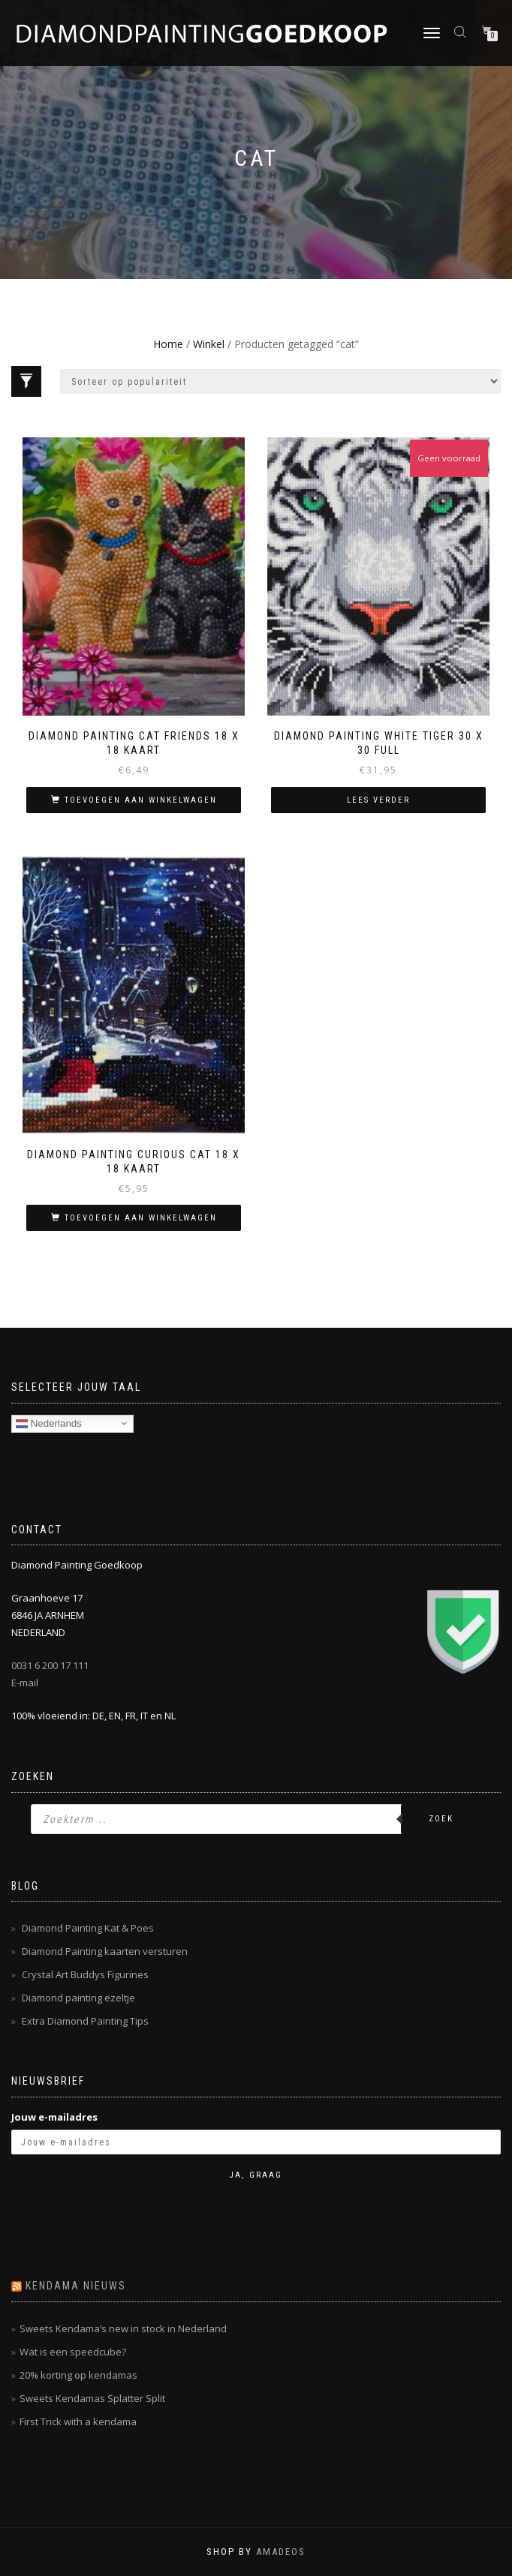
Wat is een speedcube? (73, 2351)
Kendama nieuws (76, 2286)
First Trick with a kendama (78, 2421)
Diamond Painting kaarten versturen (105, 1951)
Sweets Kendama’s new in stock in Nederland (123, 2328)
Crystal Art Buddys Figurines (85, 1974)
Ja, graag (256, 2175)
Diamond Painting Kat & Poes (88, 1928)
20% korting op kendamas (78, 2375)
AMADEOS (281, 2551)
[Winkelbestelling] (280, 381)
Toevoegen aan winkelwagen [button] (141, 800)
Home (168, 344)
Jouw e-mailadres (54, 2117)
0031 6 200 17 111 (50, 1665)
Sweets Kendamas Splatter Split (92, 2398)
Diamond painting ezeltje (78, 1997)
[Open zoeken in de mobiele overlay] (461, 31)
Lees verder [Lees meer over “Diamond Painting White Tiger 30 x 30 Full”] (378, 800)
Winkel (208, 344)
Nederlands (49, 1423)
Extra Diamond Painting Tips (85, 2021)
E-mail (24, 1682)
